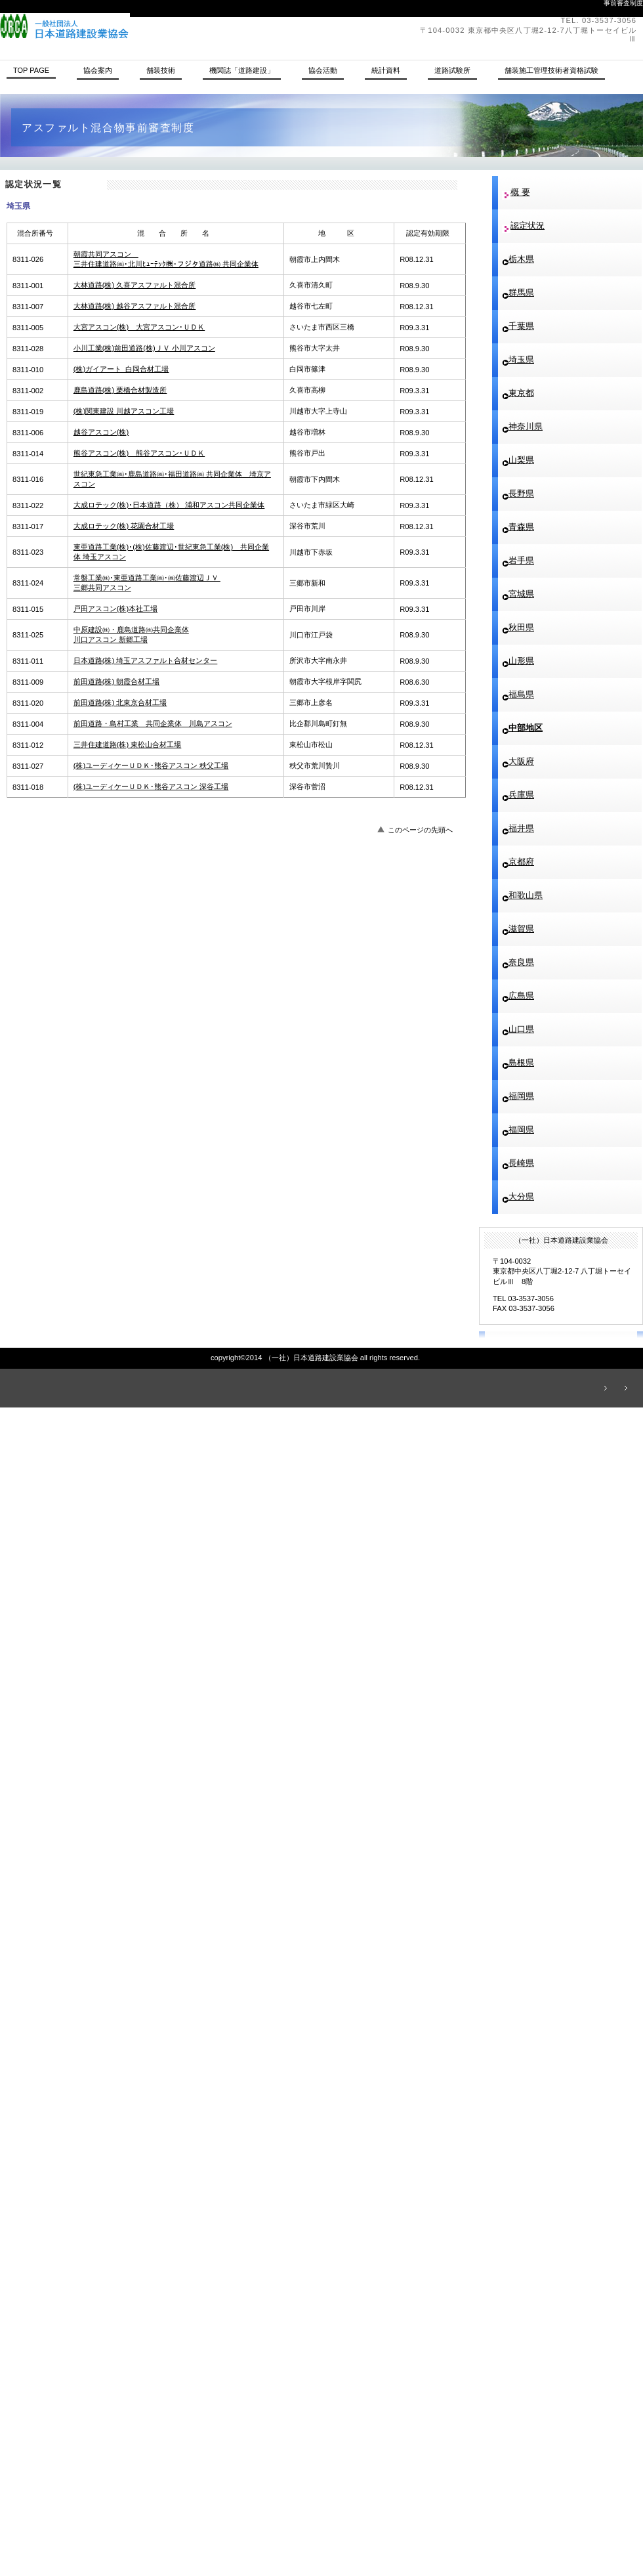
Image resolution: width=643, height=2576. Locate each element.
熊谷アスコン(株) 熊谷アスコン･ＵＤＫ (139, 453)
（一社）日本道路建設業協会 (180, 26)
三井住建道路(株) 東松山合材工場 (127, 744)
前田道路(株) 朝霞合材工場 (116, 681)
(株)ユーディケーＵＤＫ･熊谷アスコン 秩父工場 (151, 765)
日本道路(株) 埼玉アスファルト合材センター (145, 660)
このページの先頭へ (420, 830)
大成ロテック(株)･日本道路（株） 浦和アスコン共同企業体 (169, 505)
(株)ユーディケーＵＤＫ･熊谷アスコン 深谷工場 (151, 786)
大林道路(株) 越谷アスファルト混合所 (134, 306)
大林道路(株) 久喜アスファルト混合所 (134, 285)
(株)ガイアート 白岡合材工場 (121, 369)
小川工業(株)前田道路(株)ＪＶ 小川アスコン (144, 348)
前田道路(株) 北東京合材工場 (120, 702)
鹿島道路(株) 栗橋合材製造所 (120, 390)
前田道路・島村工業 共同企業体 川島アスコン (152, 723)
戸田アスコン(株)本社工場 (115, 608)
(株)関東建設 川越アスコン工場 (124, 411)
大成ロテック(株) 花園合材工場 (124, 526)
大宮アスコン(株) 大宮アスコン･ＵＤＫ (139, 327)
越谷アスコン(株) (101, 432)
